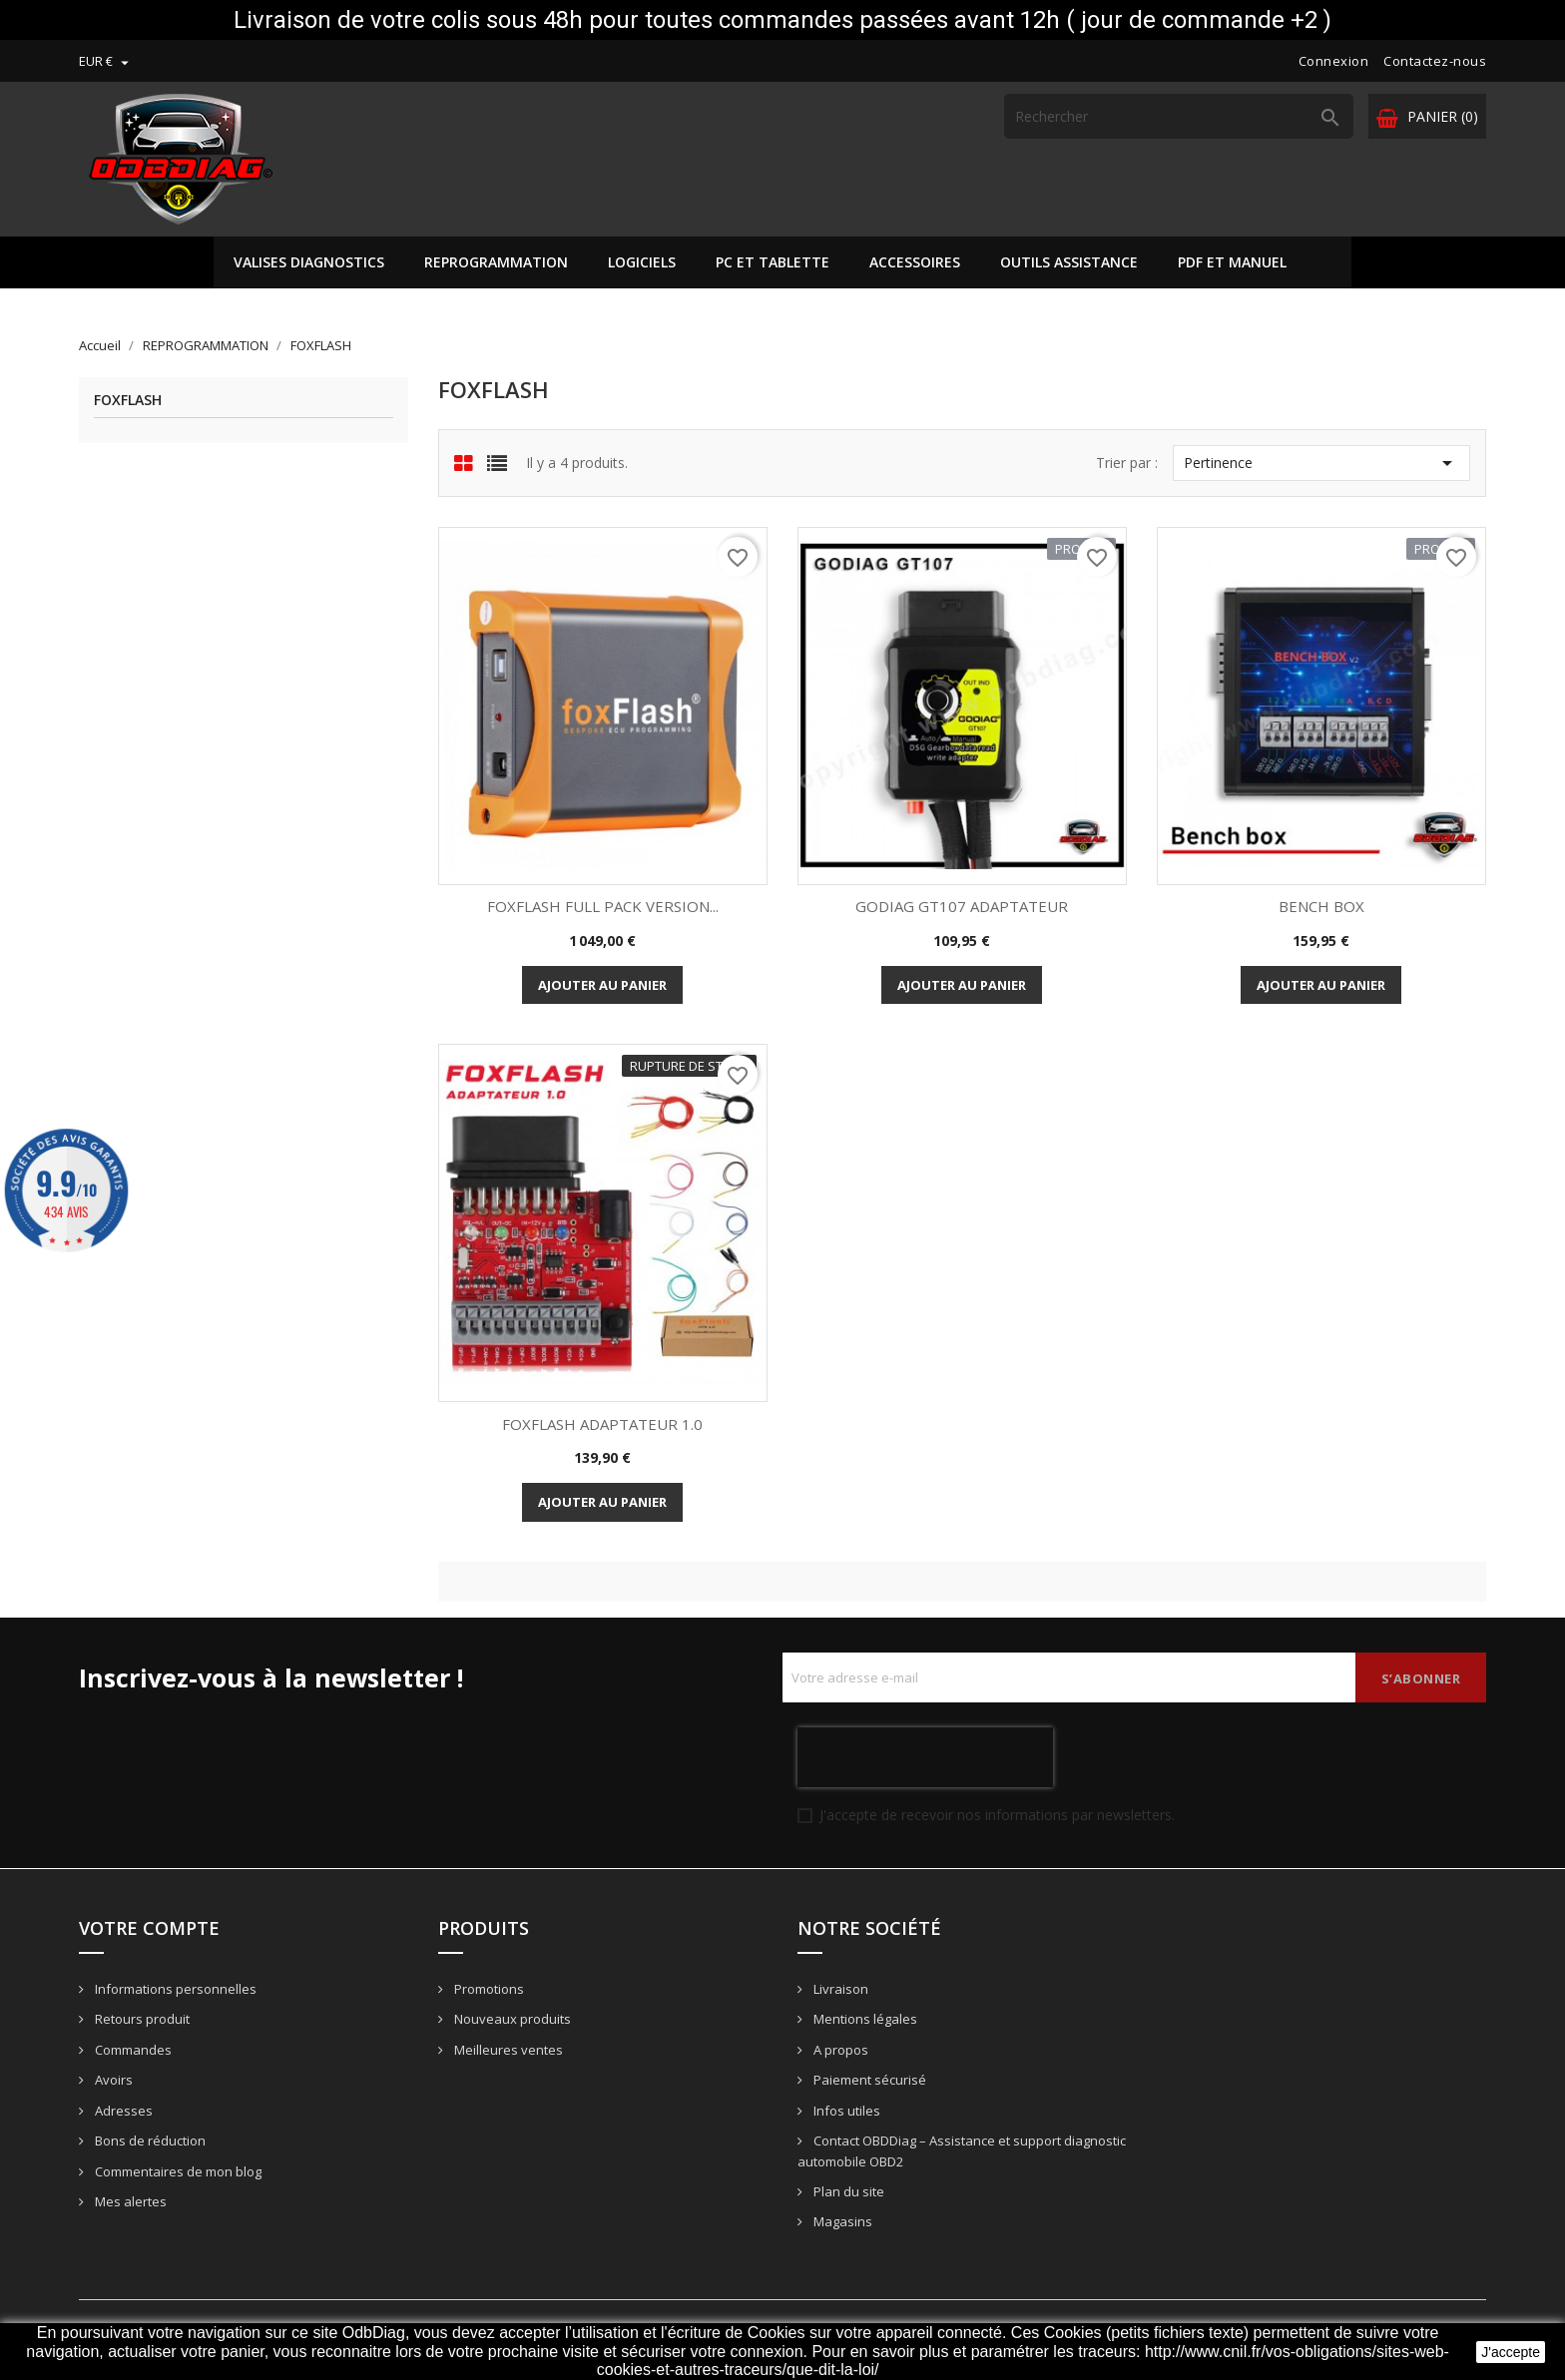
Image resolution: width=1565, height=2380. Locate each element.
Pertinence (1321, 463)
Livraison (839, 1989)
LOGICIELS (642, 261)
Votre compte (149, 1928)
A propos (839, 2050)
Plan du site (847, 2191)
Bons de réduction (149, 2140)
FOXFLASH (128, 400)
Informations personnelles (174, 1989)
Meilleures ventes (507, 2050)
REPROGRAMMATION (496, 261)
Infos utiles (845, 2111)
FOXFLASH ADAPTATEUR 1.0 (602, 1424)
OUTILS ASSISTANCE (1069, 261)
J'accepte (1510, 2352)
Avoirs (112, 2080)
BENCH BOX (1321, 906)
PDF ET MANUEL (1232, 261)
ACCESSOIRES (914, 261)
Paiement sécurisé (868, 2080)
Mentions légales (863, 2019)
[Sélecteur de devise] (106, 61)
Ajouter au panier (602, 985)
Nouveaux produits (511, 2019)
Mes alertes (129, 2201)
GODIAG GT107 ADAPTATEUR (961, 906)
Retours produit (141, 2019)
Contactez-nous (1434, 61)
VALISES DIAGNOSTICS (309, 261)
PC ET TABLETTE (772, 261)
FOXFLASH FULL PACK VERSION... (603, 906)
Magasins (841, 2221)
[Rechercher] (1178, 116)
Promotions (487, 1989)
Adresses (122, 2111)
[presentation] (925, 1757)
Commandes (132, 2050)
